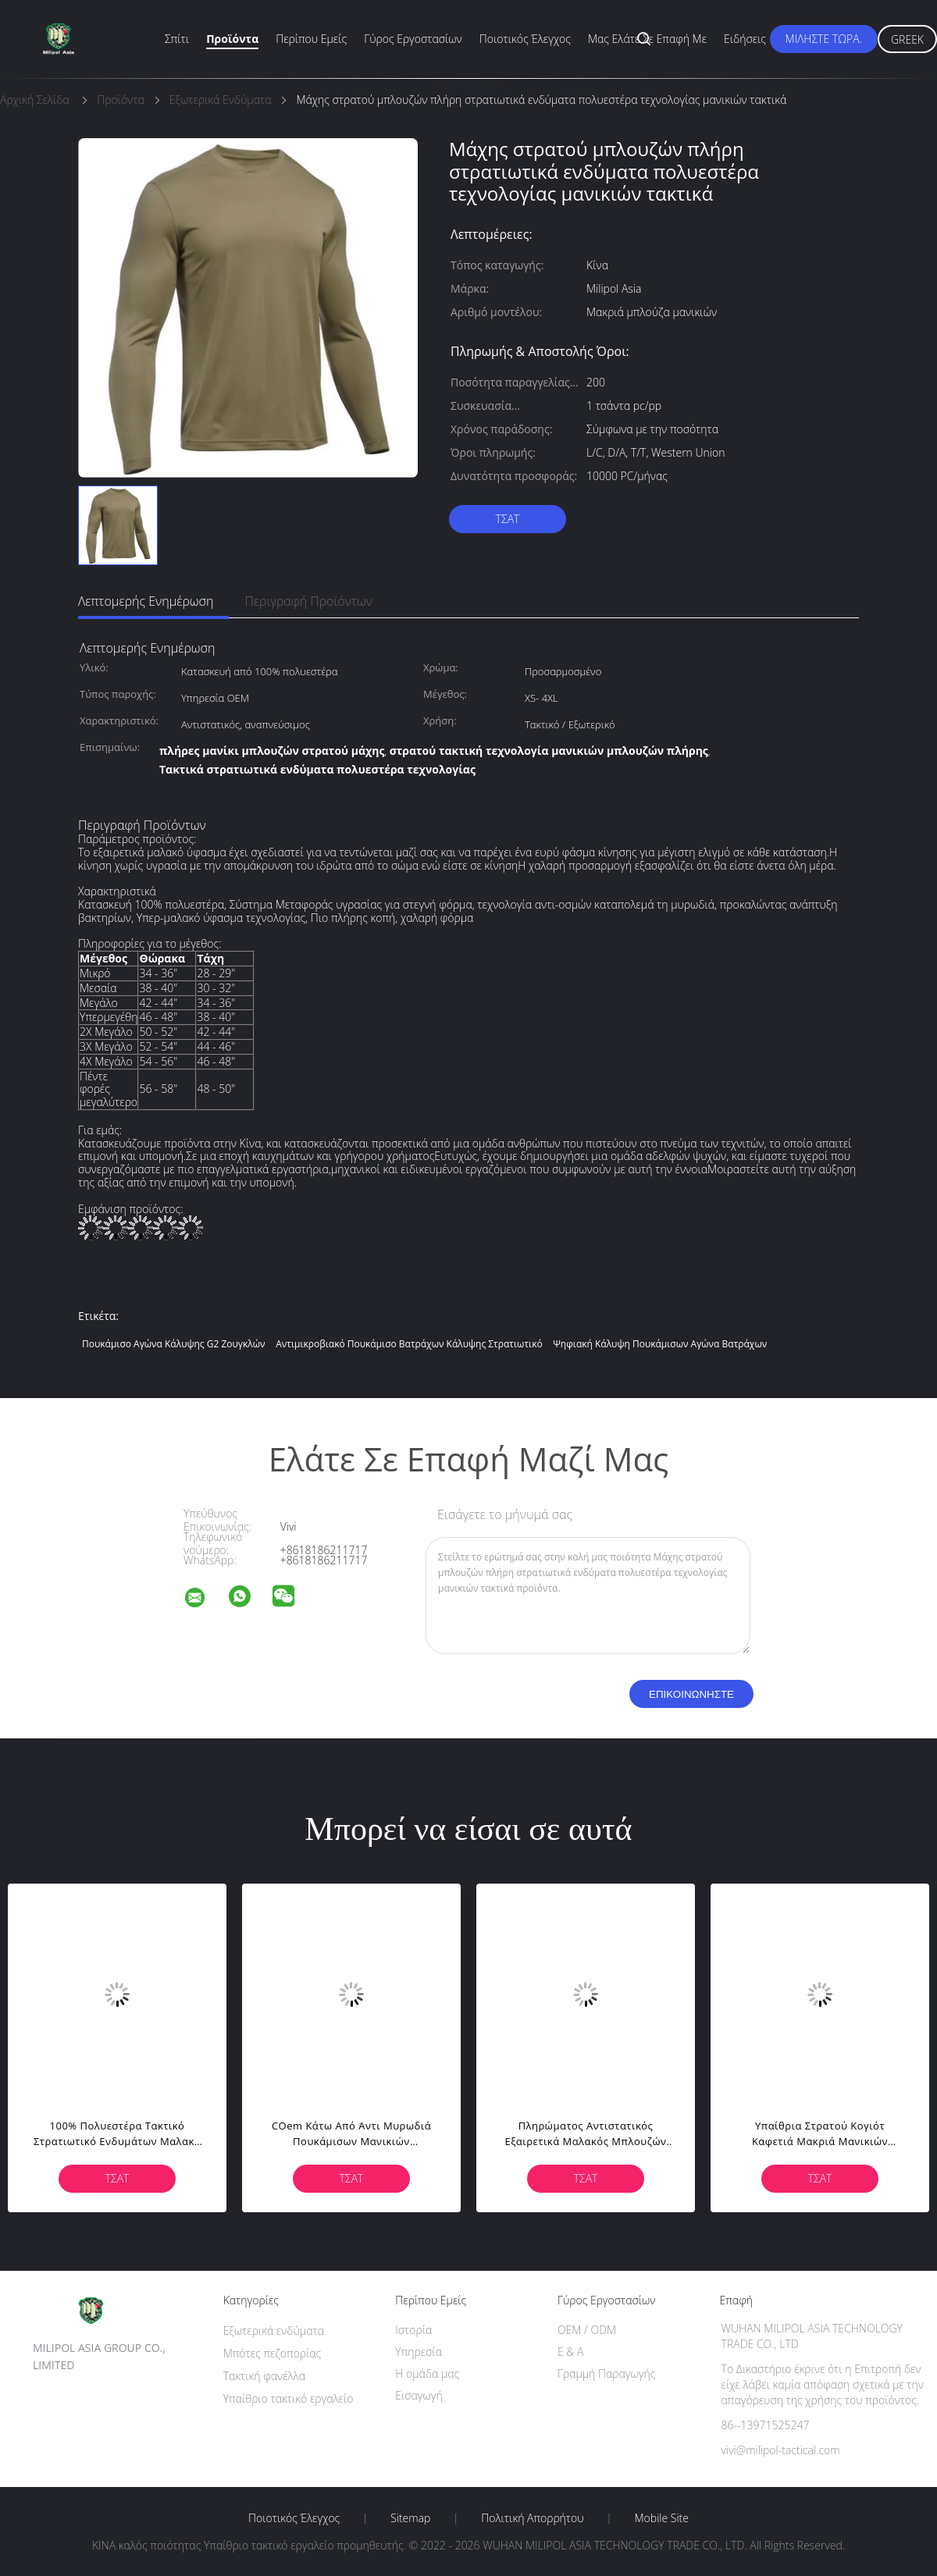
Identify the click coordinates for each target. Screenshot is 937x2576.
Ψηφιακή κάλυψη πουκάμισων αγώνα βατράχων (660, 1343)
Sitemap (410, 2518)
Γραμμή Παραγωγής (606, 2373)
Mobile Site (662, 2518)
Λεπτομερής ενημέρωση (145, 601)
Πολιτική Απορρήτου (532, 2518)
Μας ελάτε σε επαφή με (647, 38)
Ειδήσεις (745, 38)
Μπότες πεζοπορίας (272, 2353)
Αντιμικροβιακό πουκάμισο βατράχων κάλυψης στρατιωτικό (409, 1343)
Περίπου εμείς (311, 38)
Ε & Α (570, 2351)
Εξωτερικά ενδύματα (273, 2330)
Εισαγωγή (419, 2395)
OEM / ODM (587, 2329)
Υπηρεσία (418, 2351)
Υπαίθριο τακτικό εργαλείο (288, 2398)
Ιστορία (413, 2329)
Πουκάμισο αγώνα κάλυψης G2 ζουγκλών (173, 1343)
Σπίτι (177, 38)
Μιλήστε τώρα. (824, 38)
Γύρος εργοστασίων (413, 38)
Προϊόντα (232, 38)
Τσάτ (508, 518)
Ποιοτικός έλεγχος (525, 38)
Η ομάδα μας (427, 2373)
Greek (907, 39)
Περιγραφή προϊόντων (308, 601)
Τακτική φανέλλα (264, 2375)
